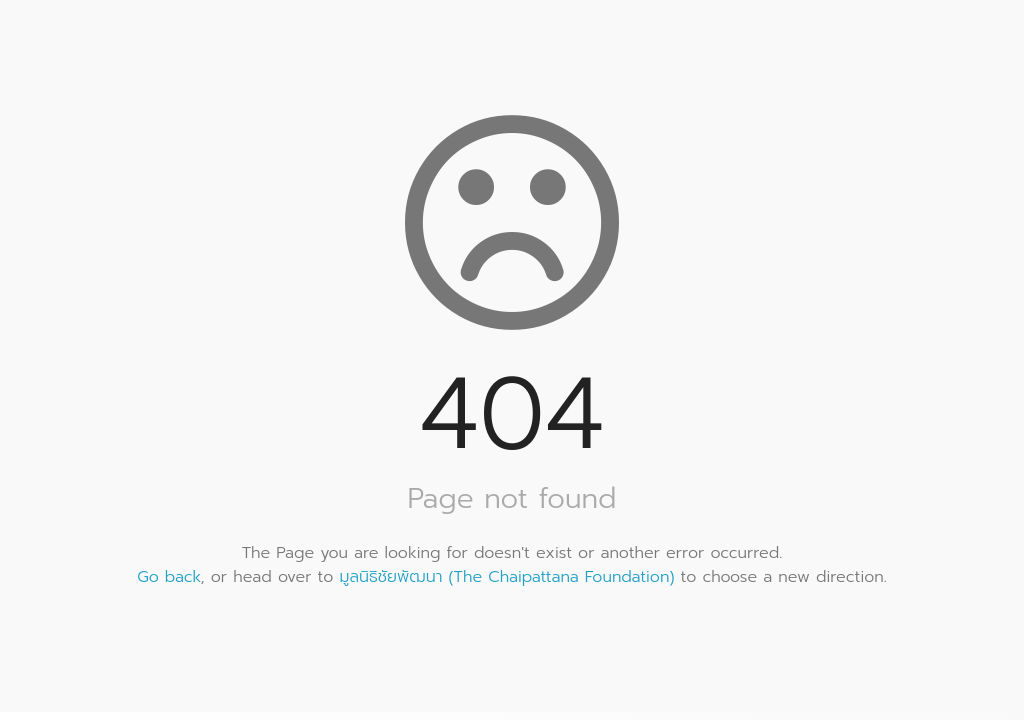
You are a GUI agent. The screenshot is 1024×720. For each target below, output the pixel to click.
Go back (168, 577)
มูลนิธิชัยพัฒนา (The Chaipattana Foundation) (507, 577)
